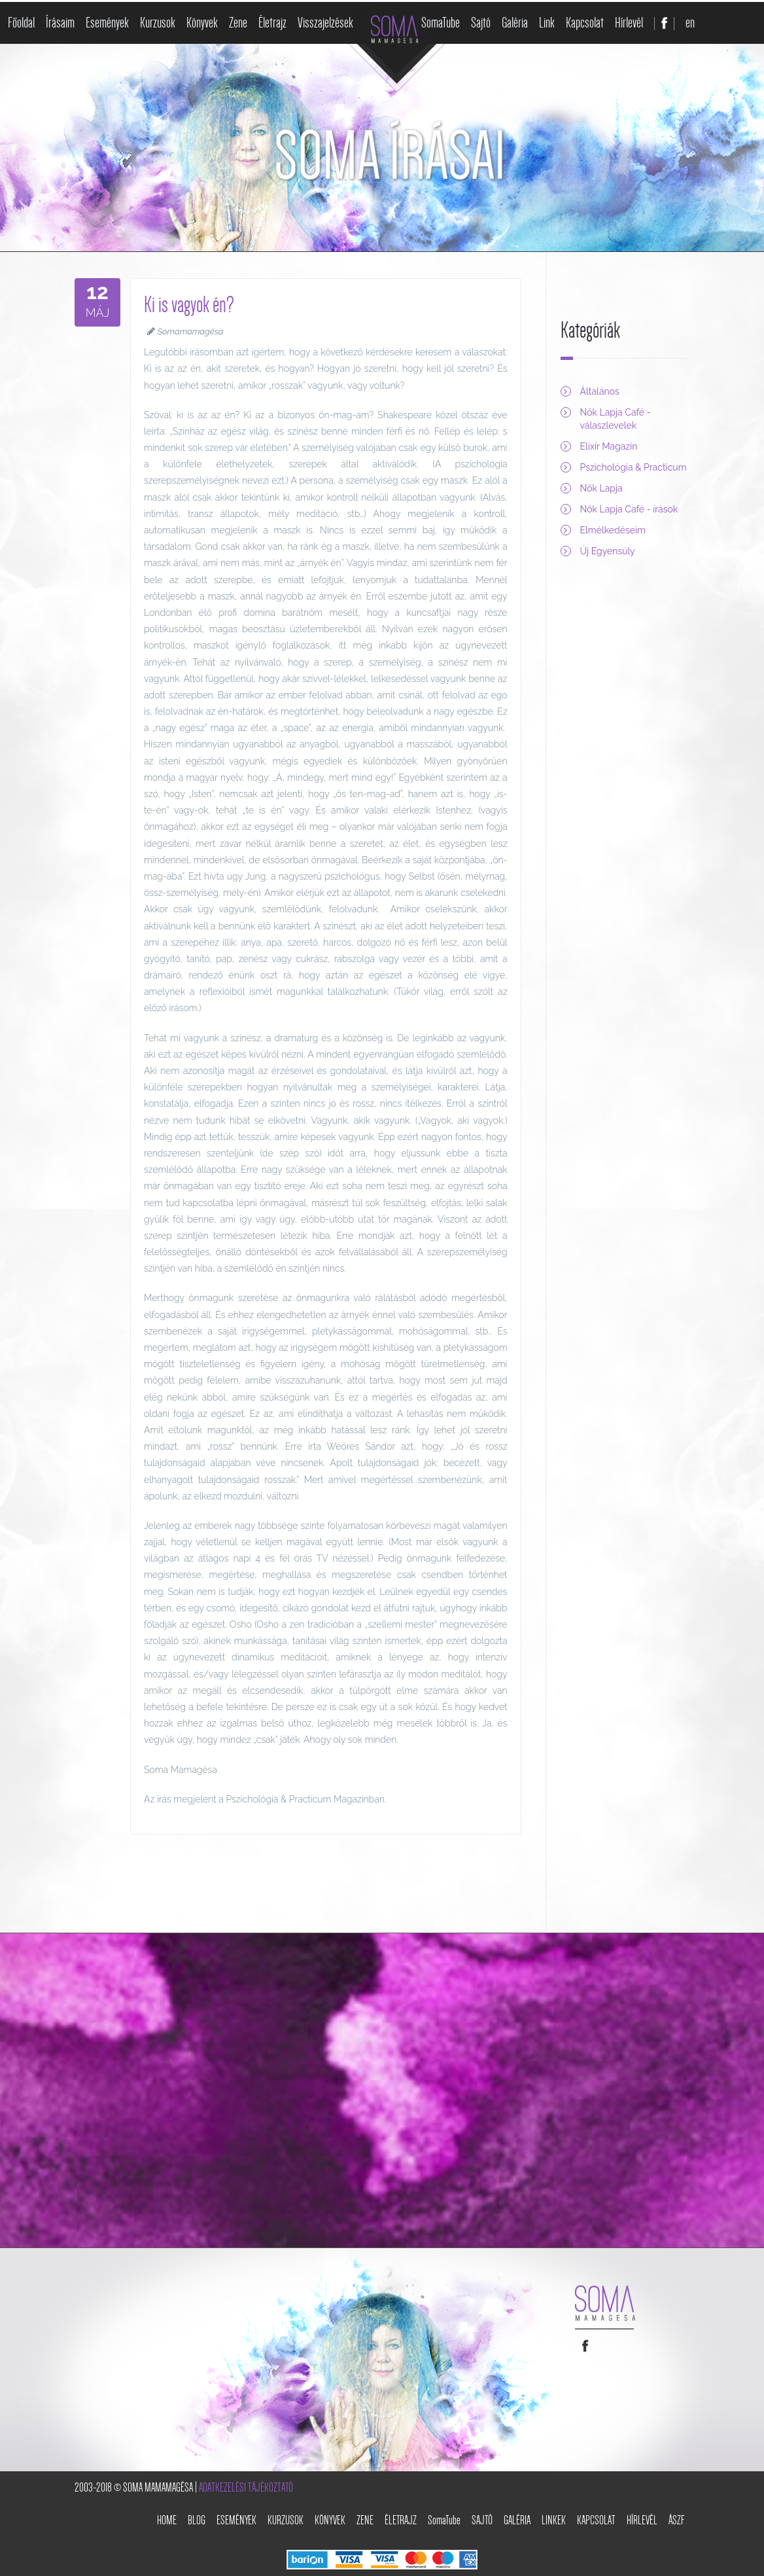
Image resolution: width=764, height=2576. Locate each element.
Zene (238, 22)
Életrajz (272, 22)
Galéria (515, 22)
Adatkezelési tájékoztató (246, 2487)
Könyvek (202, 22)
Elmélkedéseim (613, 530)
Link (547, 22)
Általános (599, 391)
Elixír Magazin (609, 446)
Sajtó (481, 22)
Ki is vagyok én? (189, 305)
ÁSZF (676, 2520)
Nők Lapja (601, 488)
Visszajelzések (325, 22)
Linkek (554, 2520)
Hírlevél (629, 22)
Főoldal (21, 22)
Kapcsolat (585, 22)
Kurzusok (157, 22)
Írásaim (60, 22)
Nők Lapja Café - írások (629, 509)
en (690, 22)
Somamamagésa (191, 331)
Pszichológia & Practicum (633, 467)
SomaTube (440, 22)
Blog (196, 2520)
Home (167, 2520)
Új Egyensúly (607, 551)
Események (107, 22)
